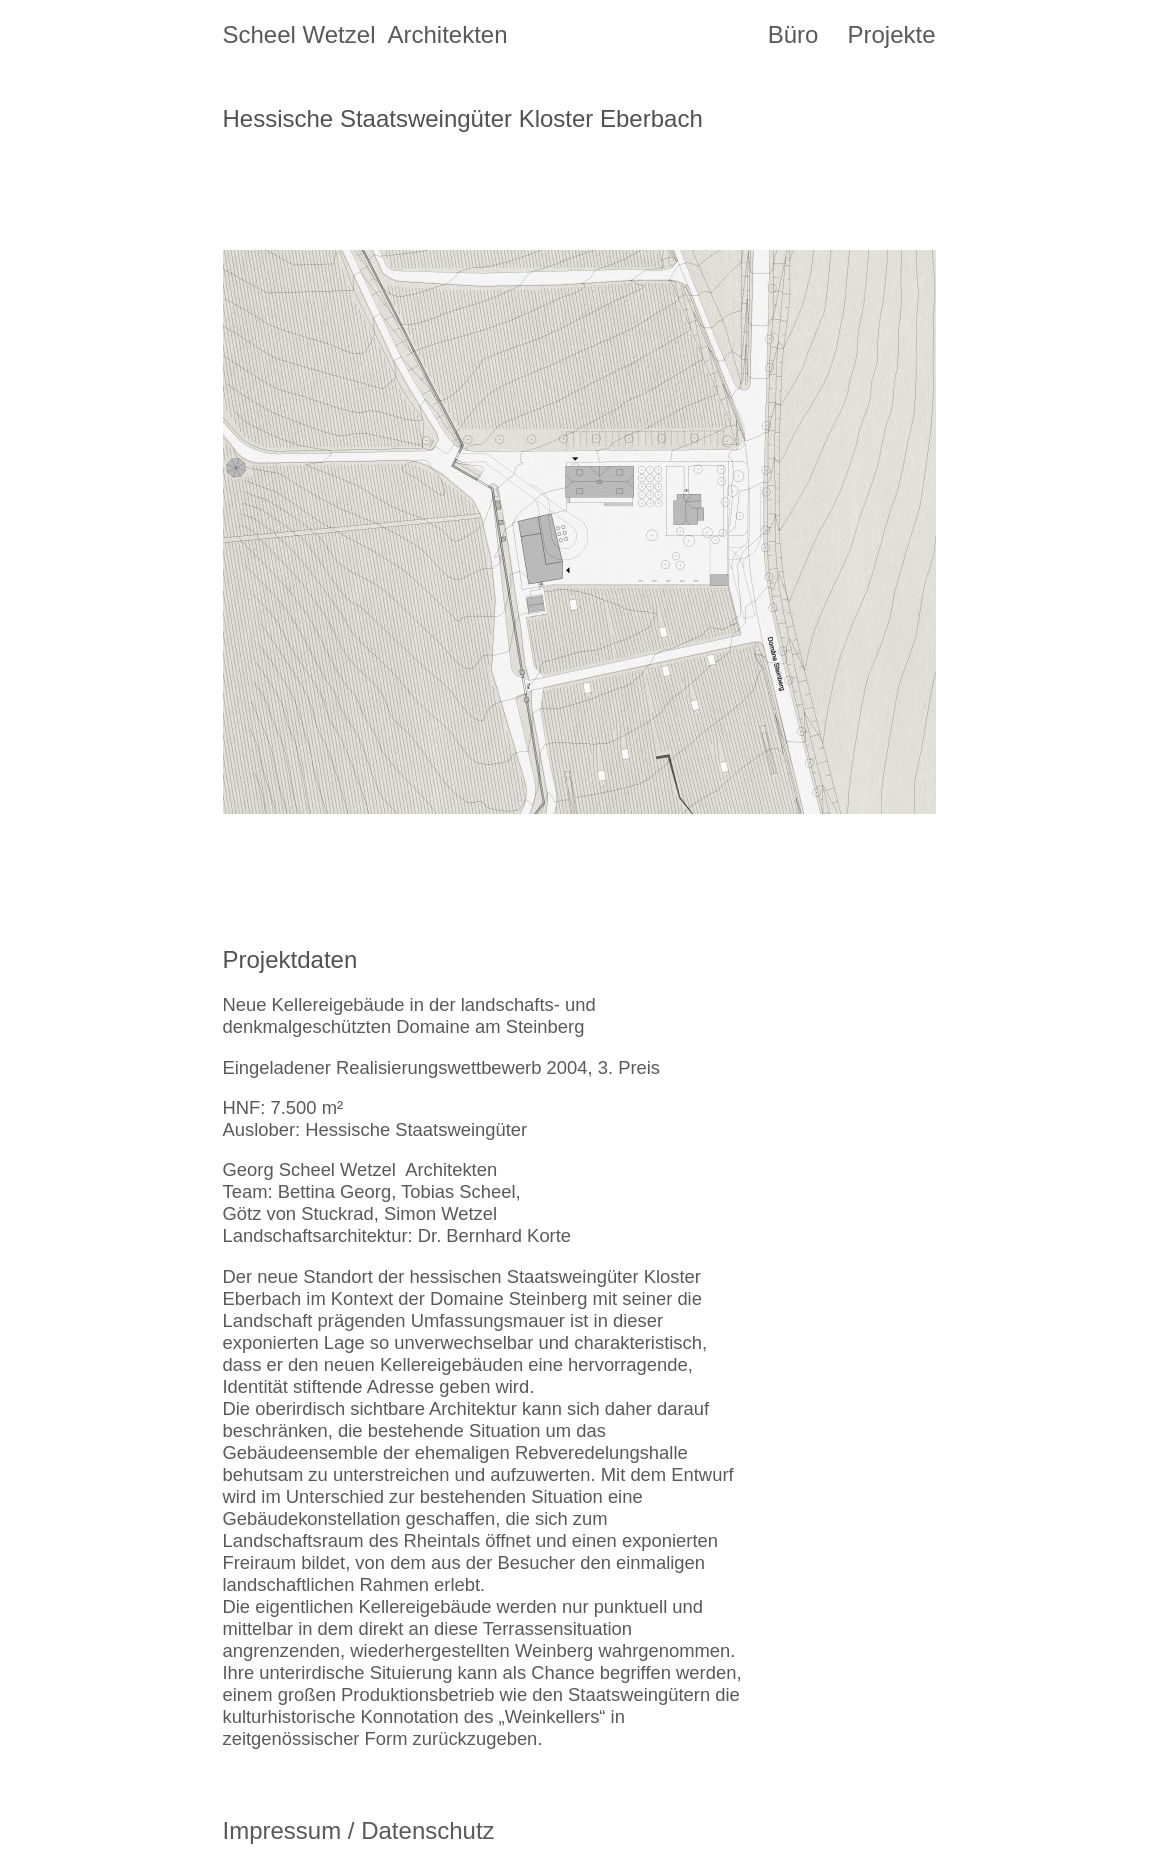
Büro (793, 34)
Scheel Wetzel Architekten (365, 34)
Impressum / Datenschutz (359, 1830)
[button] (401, 532)
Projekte (891, 34)
